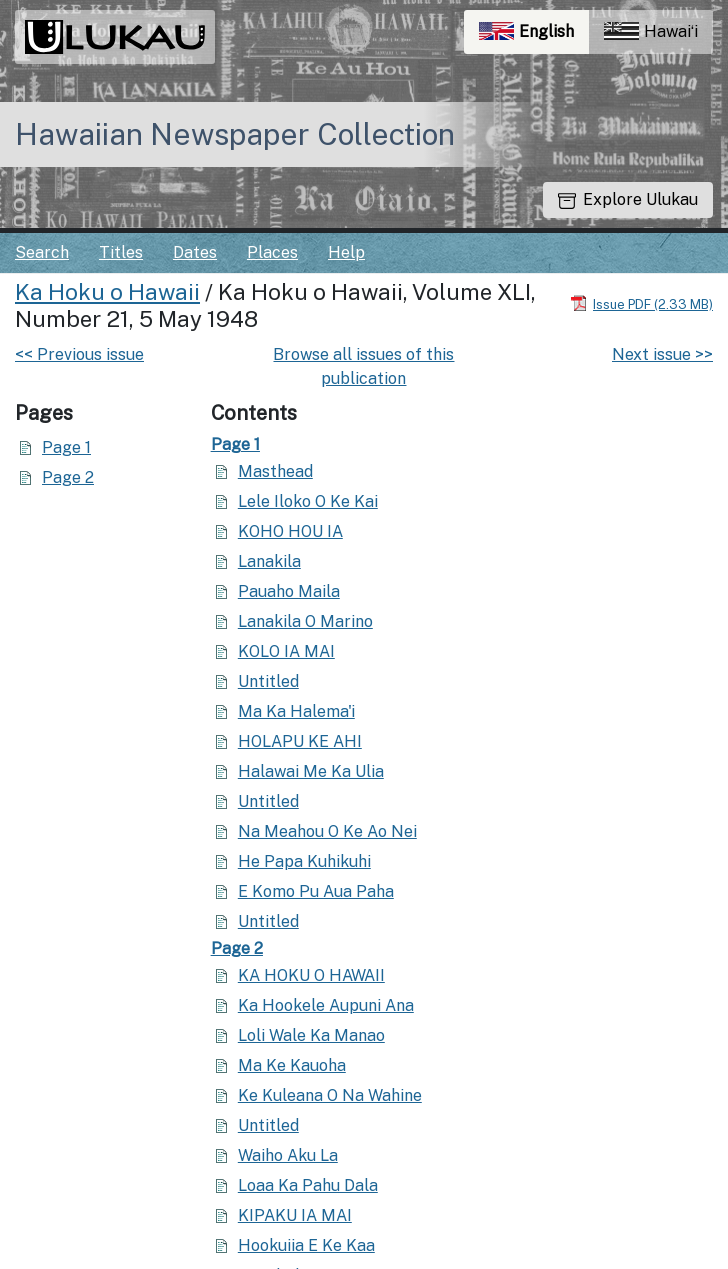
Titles (121, 252)
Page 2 (68, 477)
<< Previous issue (79, 354)
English (534, 36)
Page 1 (66, 447)
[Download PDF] (641, 303)
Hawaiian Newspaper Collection (235, 134)
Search (42, 252)
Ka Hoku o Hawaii (107, 292)
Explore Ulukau (628, 199)
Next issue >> (662, 354)
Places (272, 252)
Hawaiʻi (651, 31)
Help (346, 252)
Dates (195, 252)
